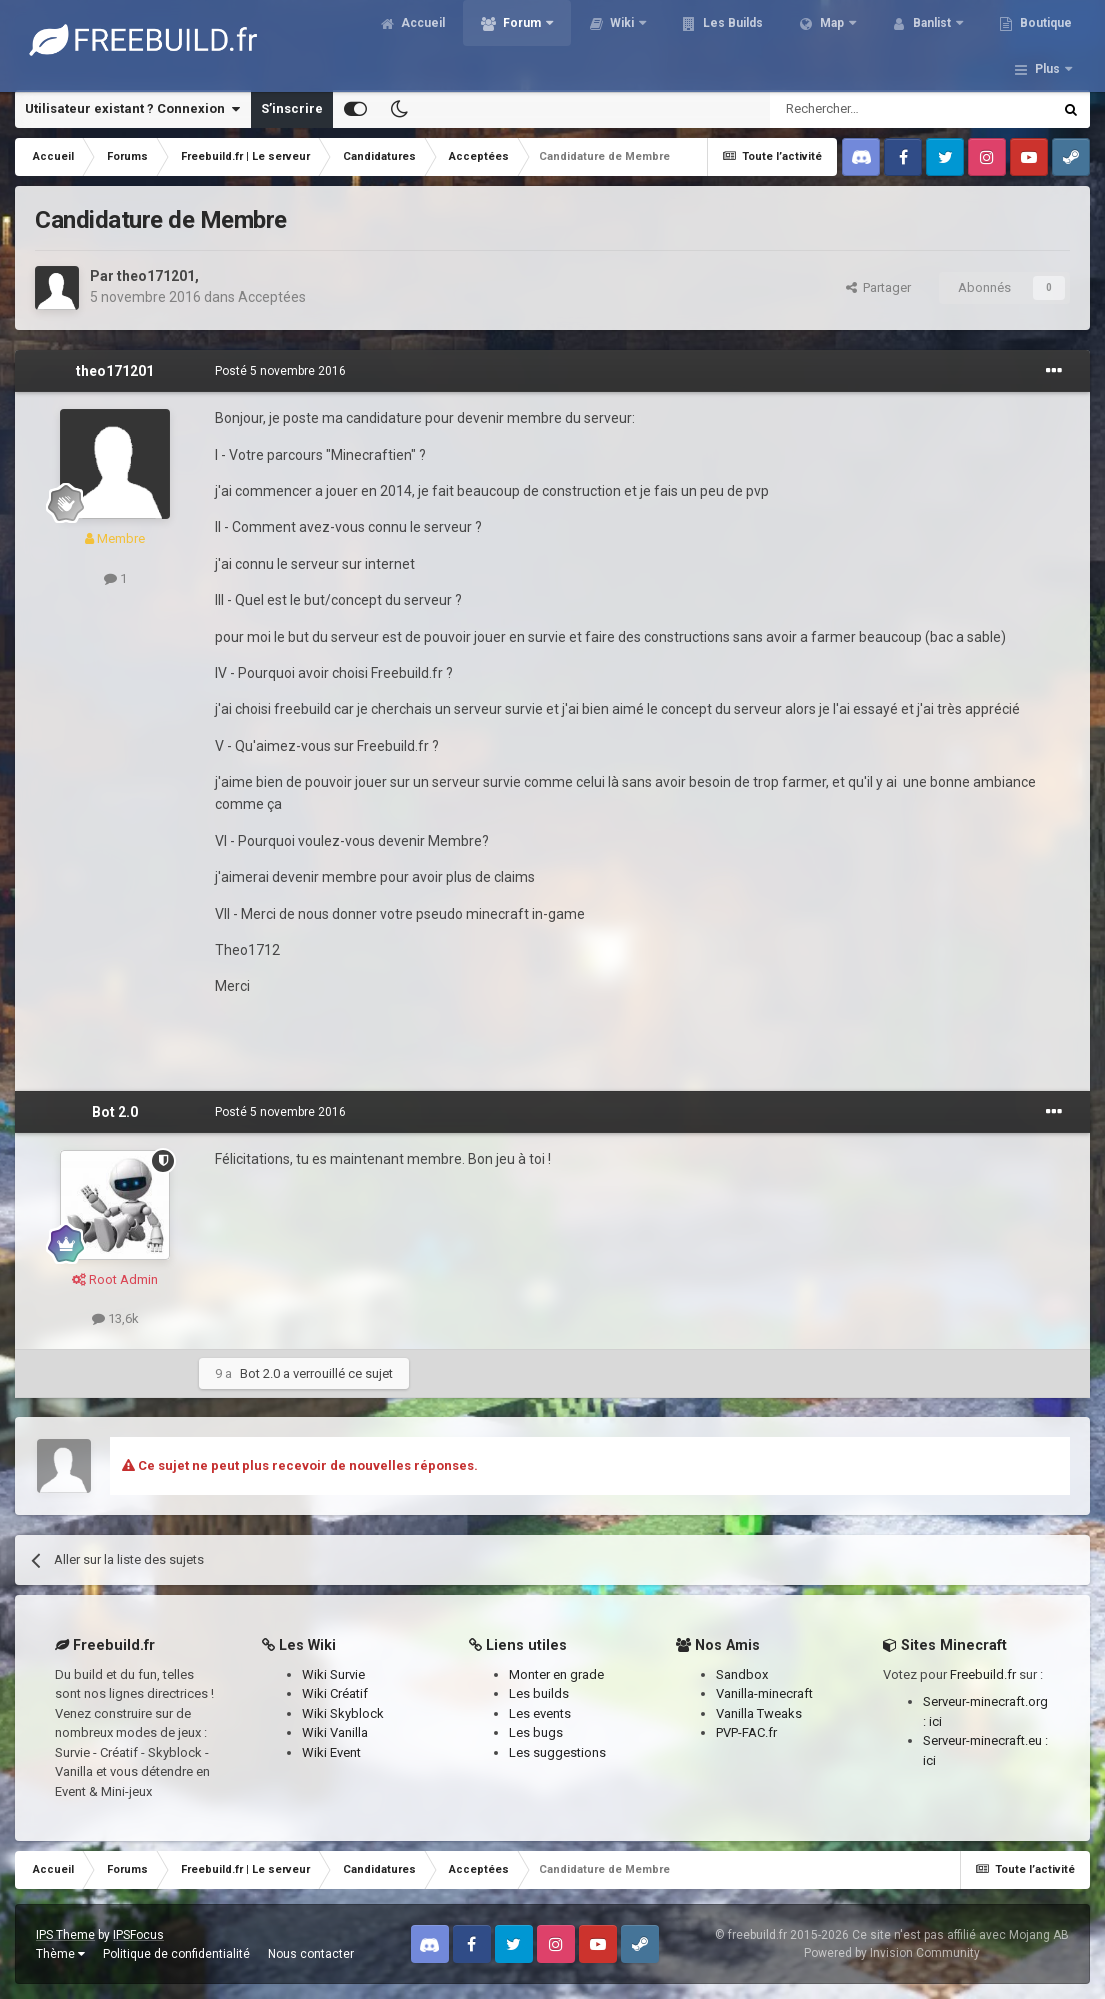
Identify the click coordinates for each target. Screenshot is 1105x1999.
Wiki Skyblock (343, 1713)
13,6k (115, 1318)
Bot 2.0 (115, 1112)
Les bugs (536, 1732)
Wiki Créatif (335, 1693)
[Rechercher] (868, 109)
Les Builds (746, 40)
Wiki (637, 40)
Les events (540, 1713)
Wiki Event (331, 1752)
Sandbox (742, 1674)
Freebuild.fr (983, 1674)
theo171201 (156, 276)
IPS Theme (65, 1935)
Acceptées (272, 297)
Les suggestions (557, 1752)
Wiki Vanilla (335, 1732)
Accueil (436, 40)
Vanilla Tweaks (759, 1713)
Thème (60, 1954)
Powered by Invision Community (892, 1953)
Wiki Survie (333, 1674)
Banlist (947, 40)
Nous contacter (311, 1954)
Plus (1047, 40)
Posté (280, 371)
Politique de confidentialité (176, 1954)
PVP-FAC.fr (746, 1732)
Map (847, 40)
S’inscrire (292, 108)
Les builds (539, 1693)
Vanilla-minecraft (764, 1693)
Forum (537, 40)
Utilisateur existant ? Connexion (132, 109)
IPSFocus (138, 1935)
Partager (878, 287)
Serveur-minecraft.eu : (985, 1740)
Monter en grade (556, 1674)
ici (935, 1721)
